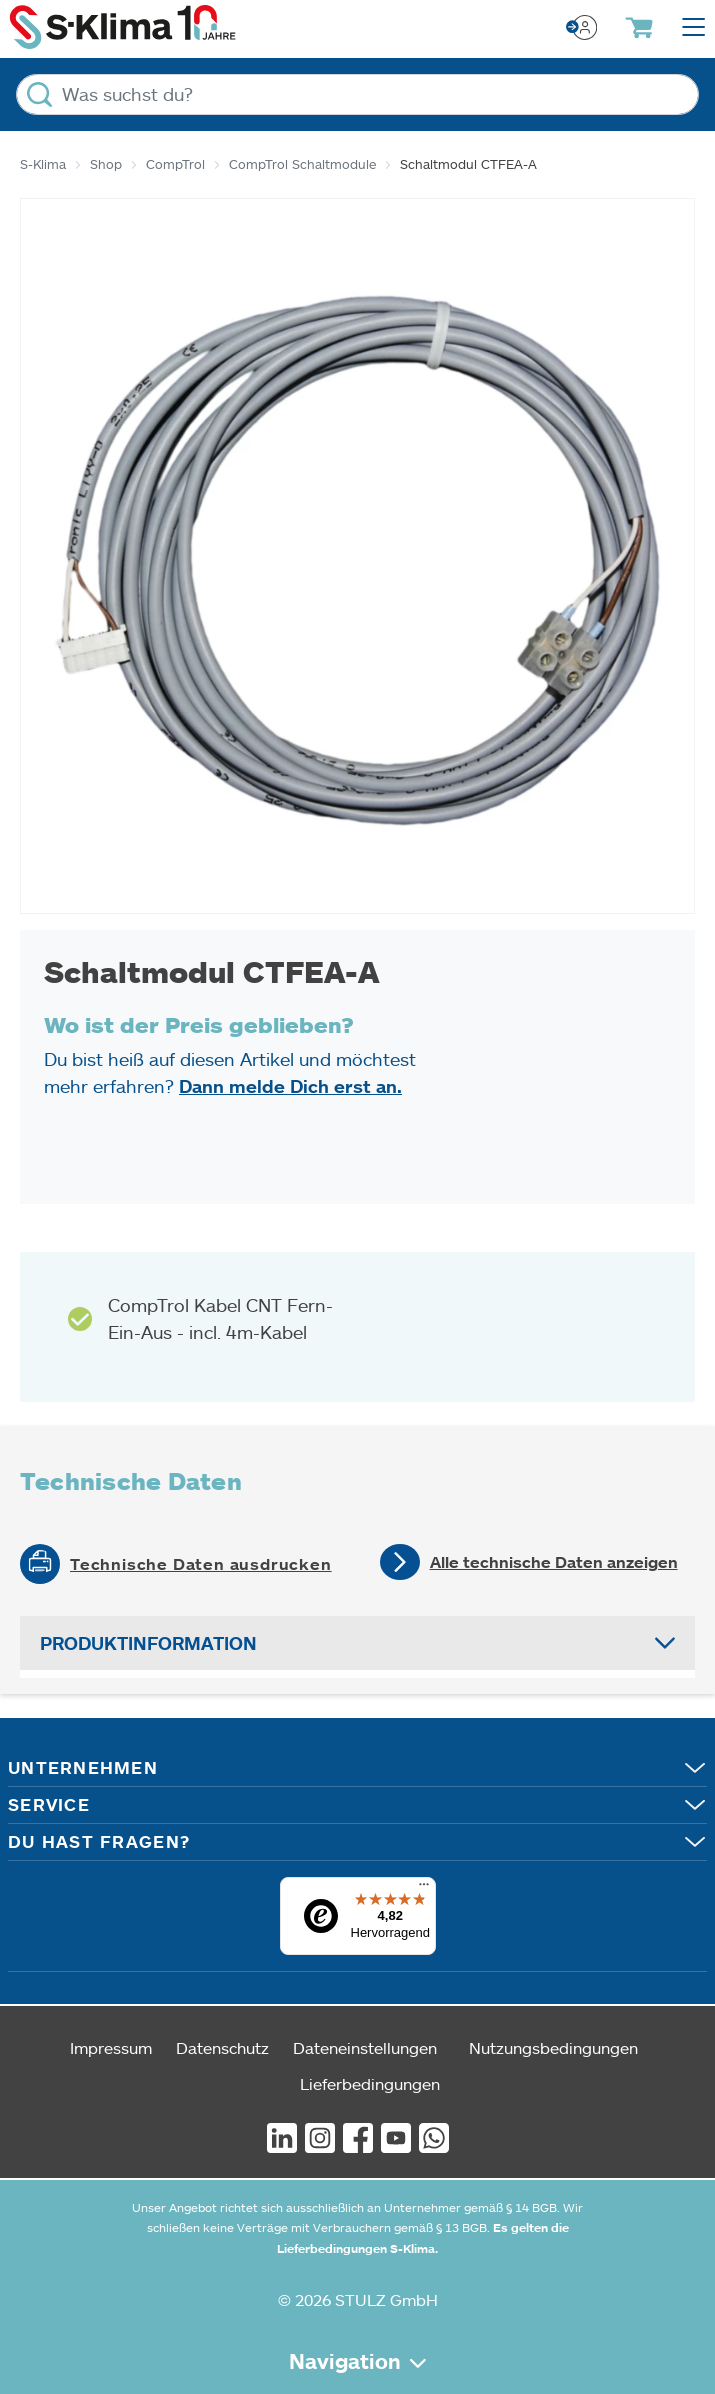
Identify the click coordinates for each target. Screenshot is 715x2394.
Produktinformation (148, 1643)
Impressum (111, 2047)
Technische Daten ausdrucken (201, 1564)
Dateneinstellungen (365, 2047)
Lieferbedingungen (370, 2083)
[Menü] (424, 1889)
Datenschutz (222, 2047)
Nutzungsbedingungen (553, 2047)
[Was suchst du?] (357, 94)
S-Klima (43, 164)
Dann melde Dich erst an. (290, 1086)
